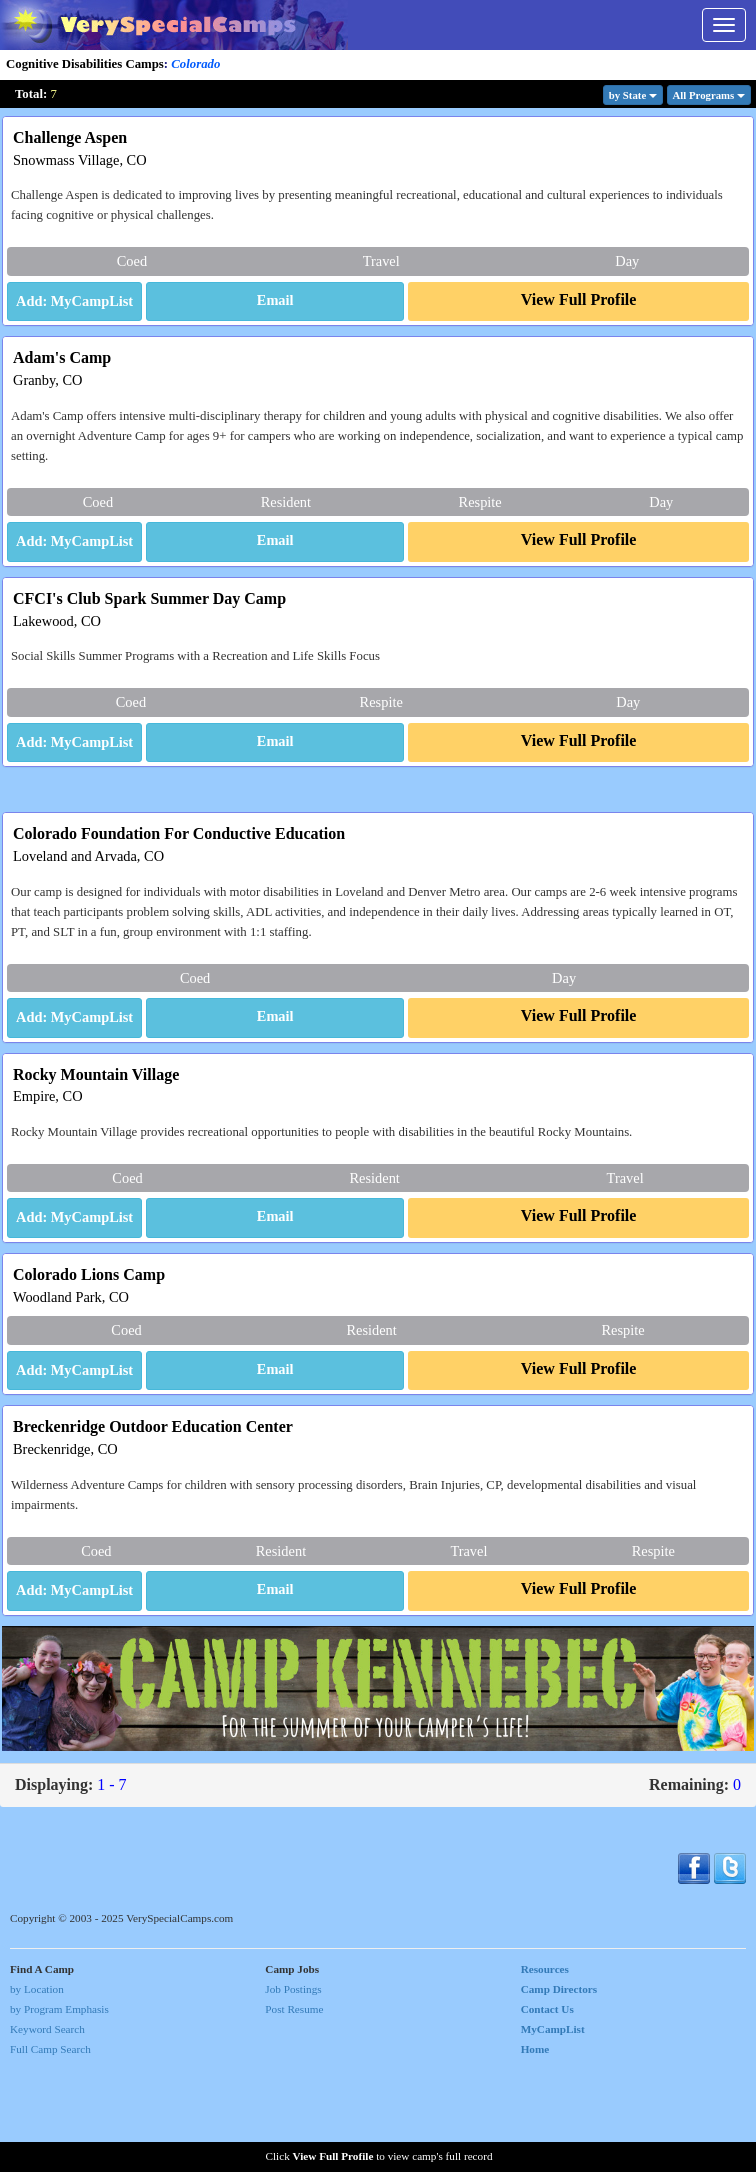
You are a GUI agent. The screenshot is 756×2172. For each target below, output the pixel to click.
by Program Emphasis (59, 2112)
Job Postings (293, 2091)
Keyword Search (47, 2132)
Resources (545, 2071)
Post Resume (294, 2112)
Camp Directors (559, 2091)
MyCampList (553, 2132)
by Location (37, 2091)
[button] (275, 302)
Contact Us (547, 2112)
